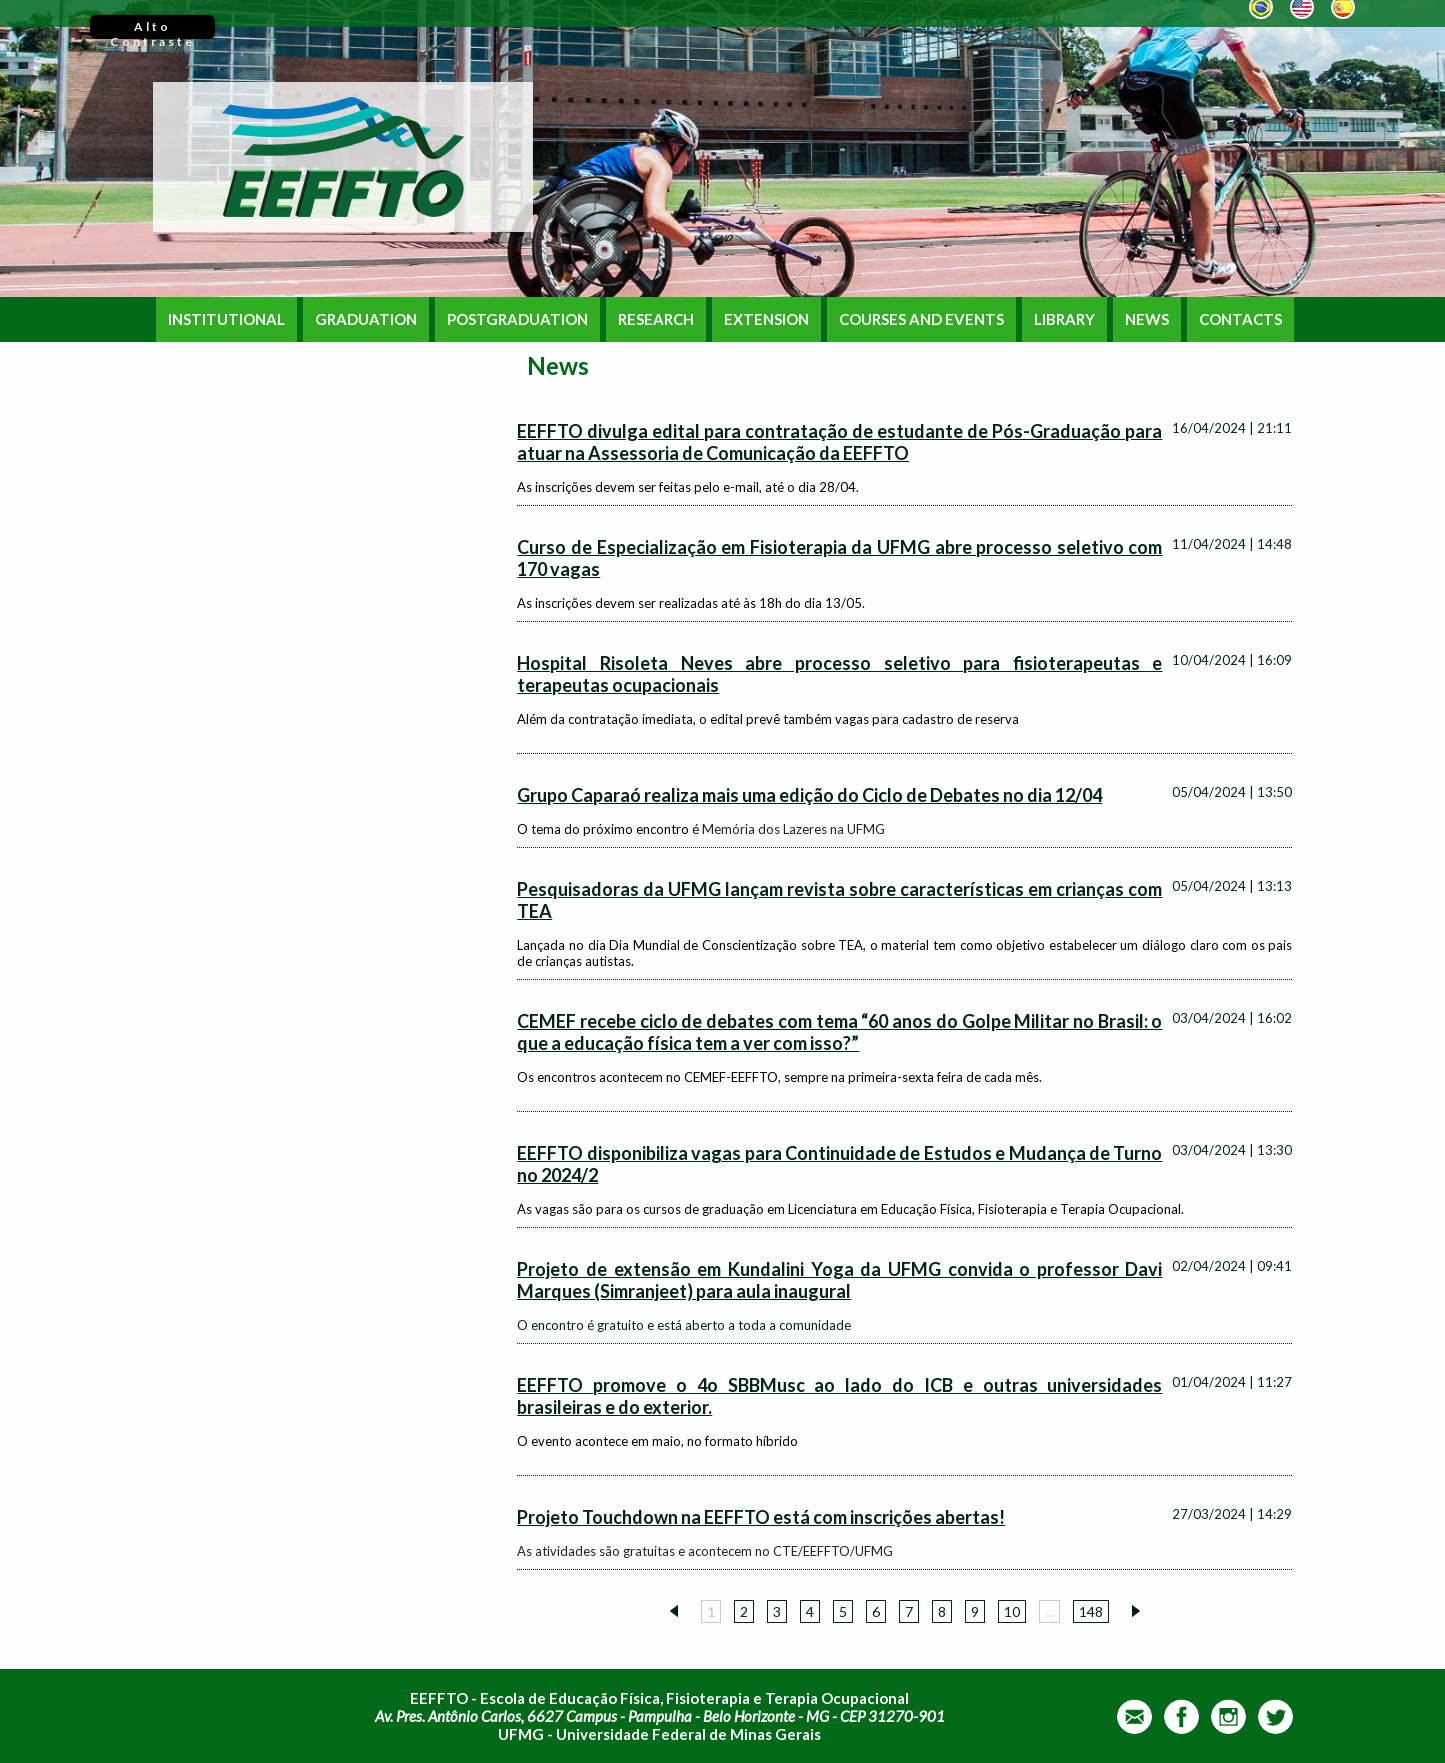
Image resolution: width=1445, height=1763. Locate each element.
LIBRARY (1064, 319)
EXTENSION (766, 319)
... (1049, 1611)
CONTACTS (1240, 319)
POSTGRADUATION (517, 319)
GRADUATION (366, 319)
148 (1091, 1611)
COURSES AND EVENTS (921, 319)
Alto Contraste (152, 29)
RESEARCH (656, 319)
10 (1012, 1611)
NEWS (1147, 319)
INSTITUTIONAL (226, 319)
